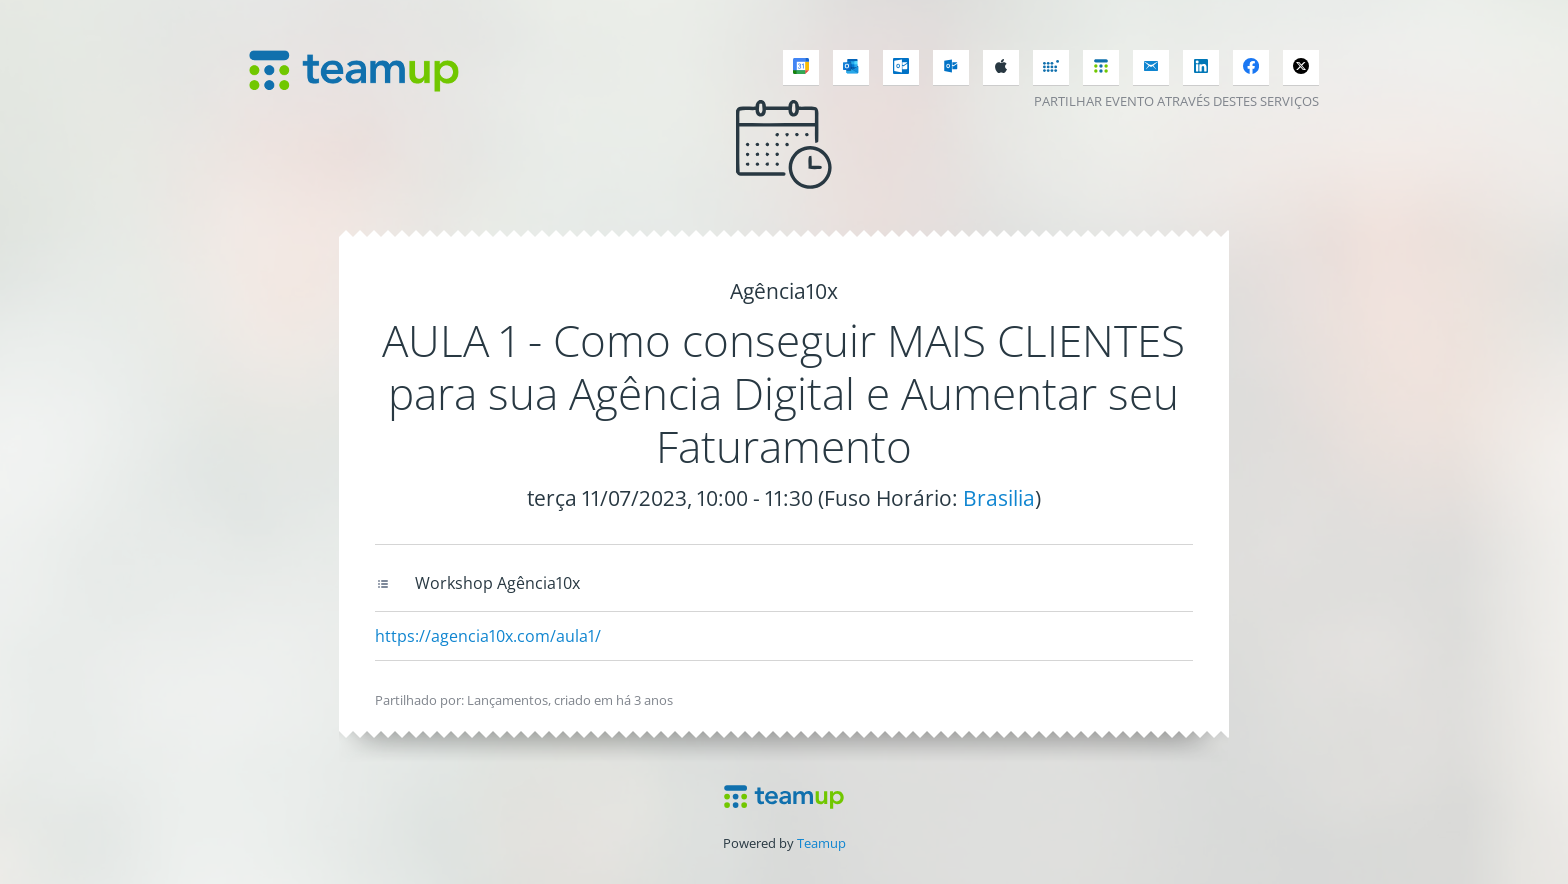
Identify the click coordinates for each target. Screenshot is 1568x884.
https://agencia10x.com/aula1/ (488, 636)
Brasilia (999, 498)
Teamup (821, 843)
